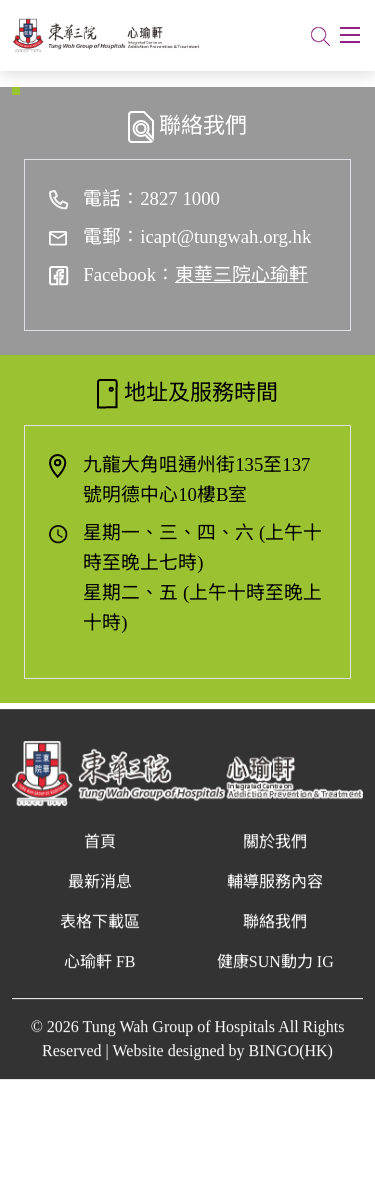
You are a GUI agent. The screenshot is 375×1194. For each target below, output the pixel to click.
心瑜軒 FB (100, 974)
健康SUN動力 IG (275, 974)
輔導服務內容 (275, 894)
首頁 (100, 854)
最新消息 (100, 894)
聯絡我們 (275, 934)
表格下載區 (100, 934)
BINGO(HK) (291, 1063)
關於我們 (275, 854)
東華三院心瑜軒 (241, 274)
